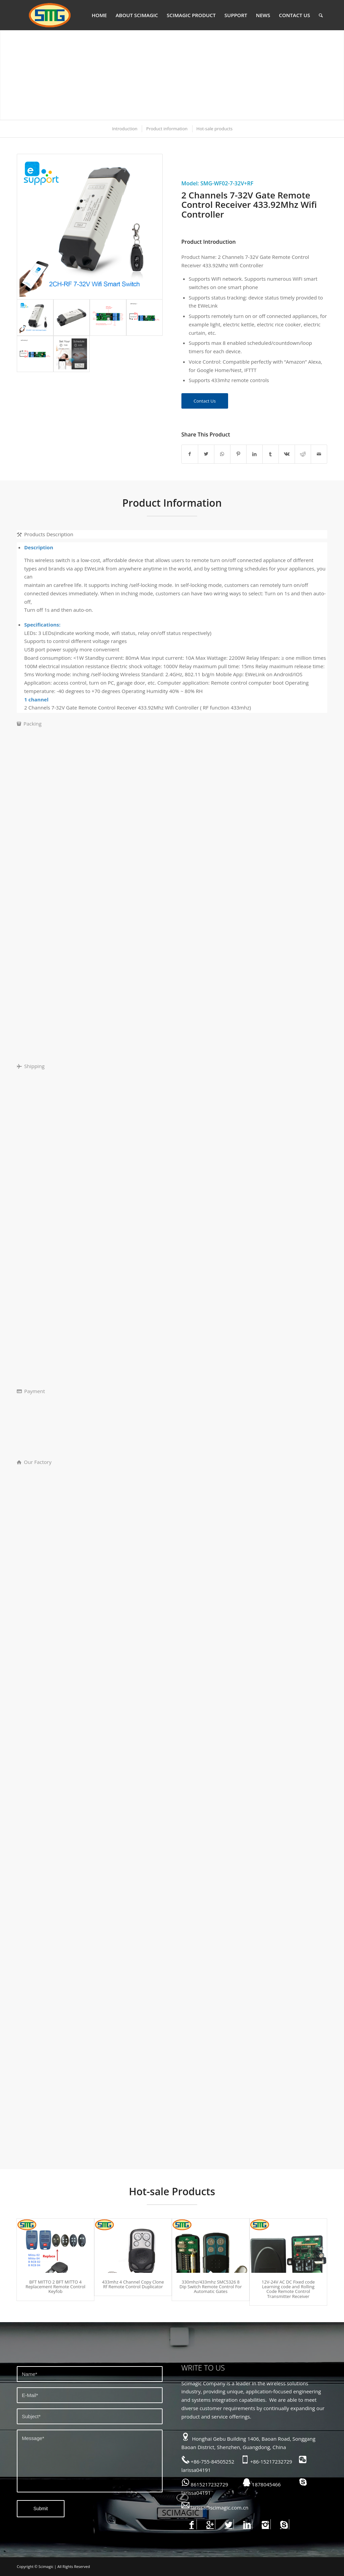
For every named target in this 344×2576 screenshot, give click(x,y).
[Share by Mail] (319, 454)
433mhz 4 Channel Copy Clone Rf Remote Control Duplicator (133, 2284)
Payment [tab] (31, 1391)
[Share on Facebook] (190, 454)
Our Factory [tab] (34, 1462)
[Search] (320, 15)
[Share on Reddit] (303, 454)
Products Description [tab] (45, 534)
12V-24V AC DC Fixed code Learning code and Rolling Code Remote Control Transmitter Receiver (288, 2289)
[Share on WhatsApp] (222, 454)
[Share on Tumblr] (270, 454)
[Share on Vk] (287, 454)
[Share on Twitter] (206, 454)
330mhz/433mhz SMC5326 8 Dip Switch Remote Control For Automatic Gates (210, 2287)
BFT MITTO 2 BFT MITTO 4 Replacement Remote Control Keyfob (55, 2287)
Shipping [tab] (31, 1066)
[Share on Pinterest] (238, 454)
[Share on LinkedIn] (254, 454)
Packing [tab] (29, 723)
